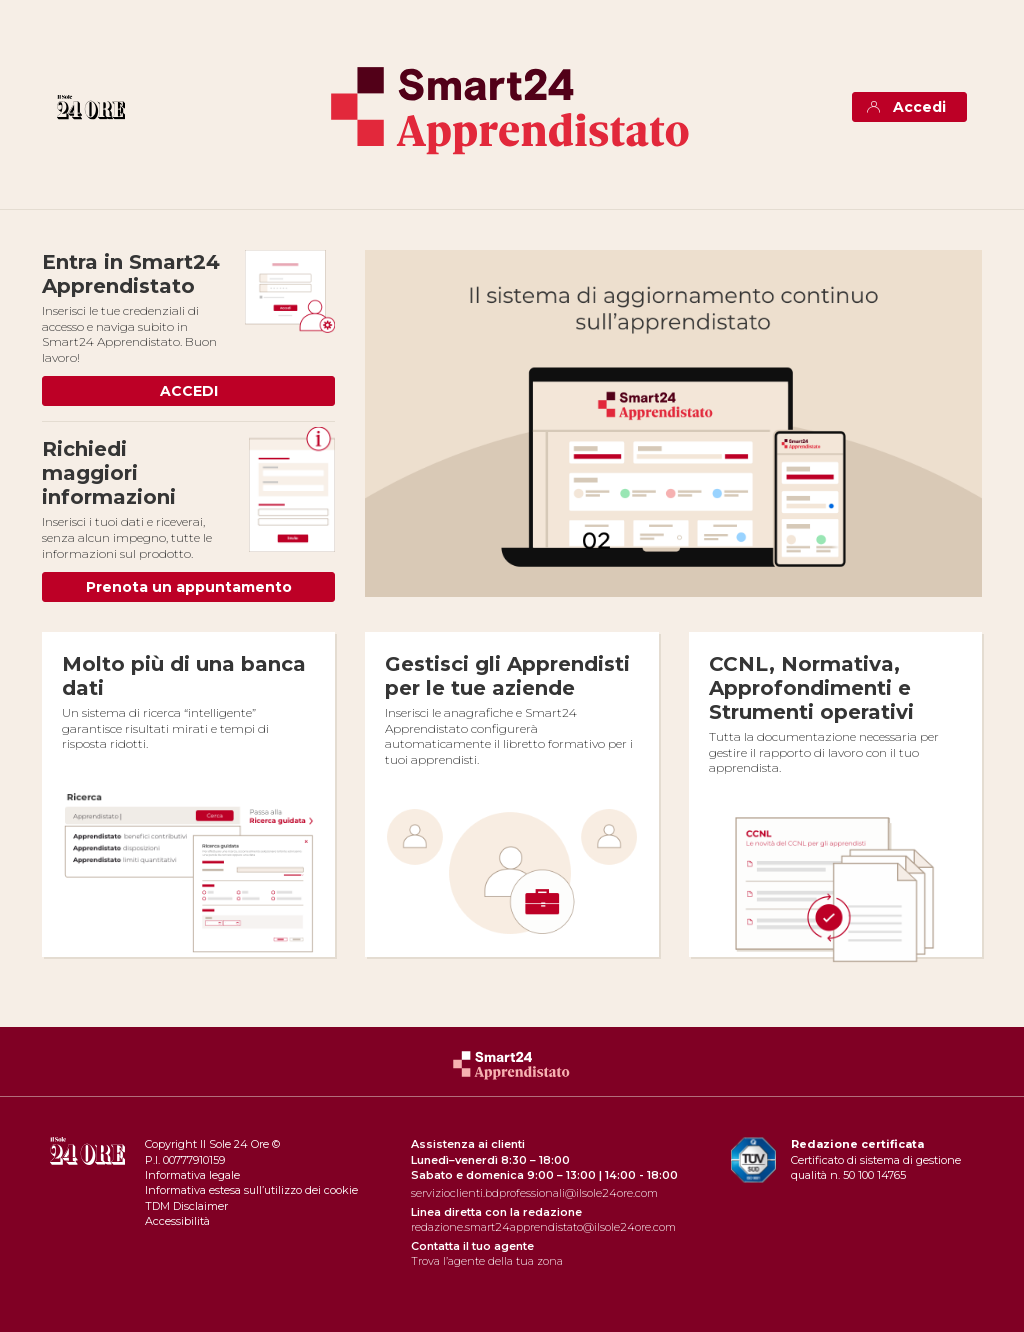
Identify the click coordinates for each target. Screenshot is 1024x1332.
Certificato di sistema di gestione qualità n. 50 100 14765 (876, 1159)
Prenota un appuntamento (189, 587)
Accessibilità (177, 1221)
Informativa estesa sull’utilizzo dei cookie (251, 1190)
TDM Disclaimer (186, 1206)
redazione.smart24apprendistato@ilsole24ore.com (543, 1227)
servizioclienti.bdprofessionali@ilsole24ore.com (534, 1193)
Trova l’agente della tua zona (487, 1261)
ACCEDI (189, 391)
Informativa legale (192, 1175)
